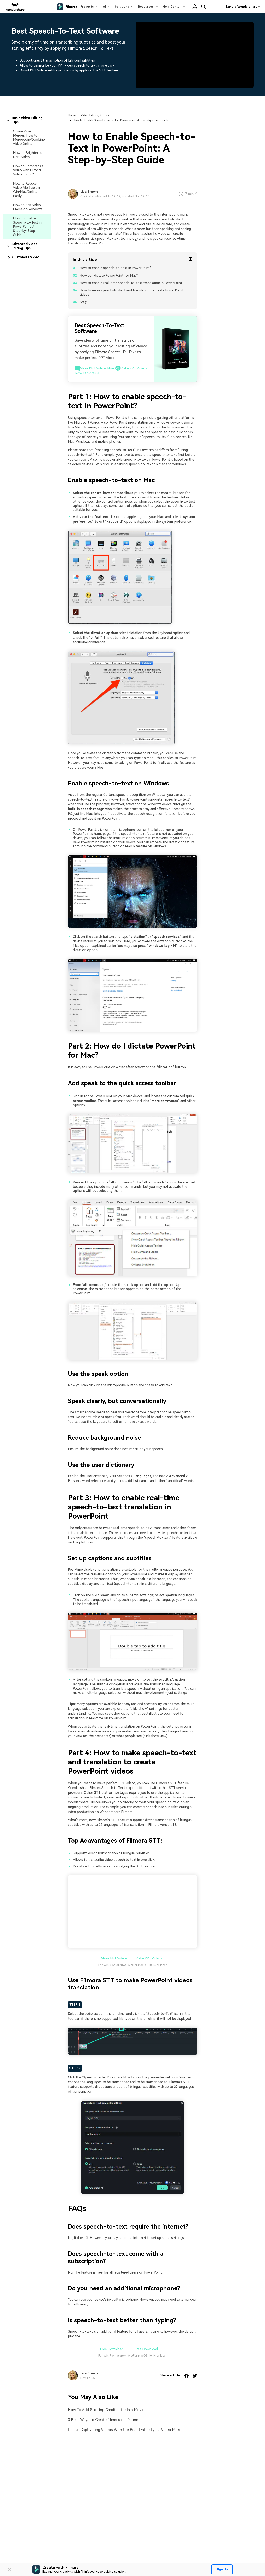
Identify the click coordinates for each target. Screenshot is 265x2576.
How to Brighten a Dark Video (27, 155)
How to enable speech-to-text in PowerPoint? (115, 268)
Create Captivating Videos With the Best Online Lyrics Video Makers (126, 2429)
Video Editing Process (96, 115)
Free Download (111, 2349)
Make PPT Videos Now (94, 368)
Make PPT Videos (114, 1958)
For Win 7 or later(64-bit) (115, 1965)
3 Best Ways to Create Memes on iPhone (103, 2420)
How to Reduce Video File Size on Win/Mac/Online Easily (26, 189)
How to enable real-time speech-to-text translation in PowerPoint (131, 283)
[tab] (27, 120)
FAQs (83, 302)
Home (72, 115)
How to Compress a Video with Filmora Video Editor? (28, 170)
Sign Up (222, 2569)
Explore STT (92, 373)
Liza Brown (89, 192)
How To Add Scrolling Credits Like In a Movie (106, 2410)
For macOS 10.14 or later (150, 1965)
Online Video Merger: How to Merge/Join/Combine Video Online (29, 137)
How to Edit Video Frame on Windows (27, 207)
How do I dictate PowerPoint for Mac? (109, 275)
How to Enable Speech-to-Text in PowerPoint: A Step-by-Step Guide (27, 226)
